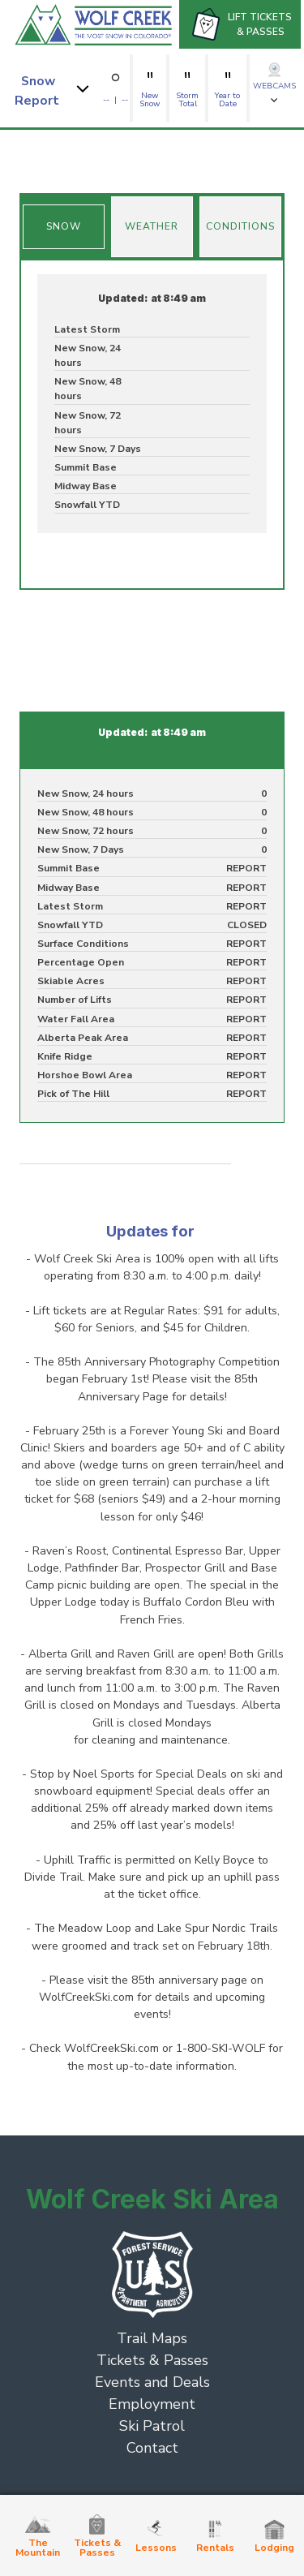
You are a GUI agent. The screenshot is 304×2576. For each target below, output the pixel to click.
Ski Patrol (152, 2426)
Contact (152, 2448)
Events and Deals (152, 2382)
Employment (152, 2404)
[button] (53, 88)
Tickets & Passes (152, 2360)
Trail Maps (152, 2338)
